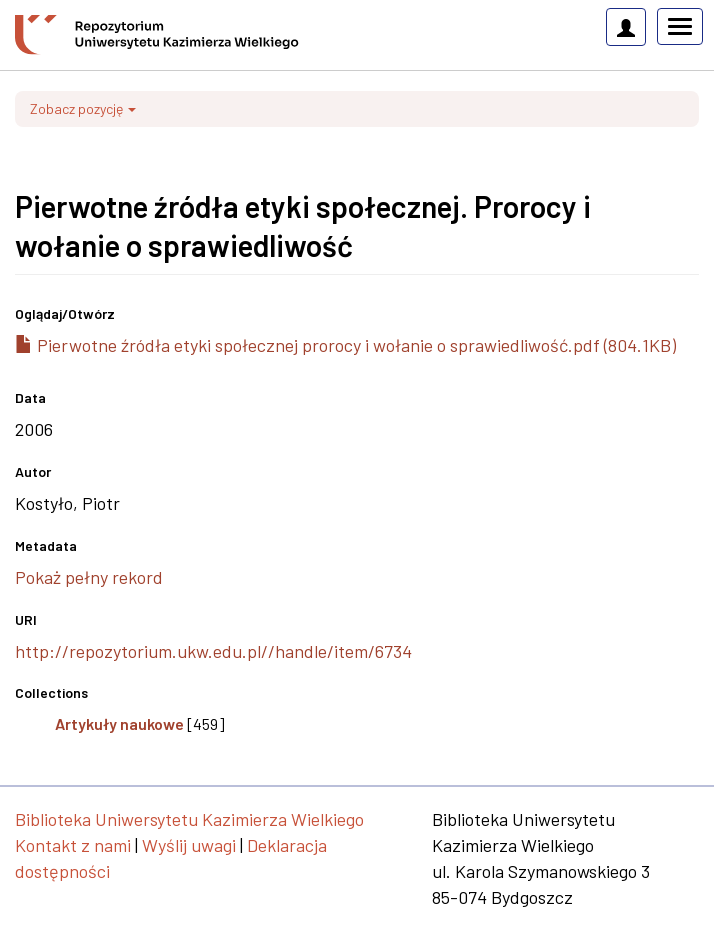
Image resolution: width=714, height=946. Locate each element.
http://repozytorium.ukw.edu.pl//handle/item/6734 (213, 651)
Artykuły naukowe (119, 723)
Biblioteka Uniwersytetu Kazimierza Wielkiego (189, 819)
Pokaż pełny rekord (89, 577)
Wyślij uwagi (189, 845)
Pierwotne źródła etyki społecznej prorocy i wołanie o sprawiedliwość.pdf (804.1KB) (345, 345)
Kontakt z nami (73, 845)
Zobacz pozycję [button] (83, 108)
